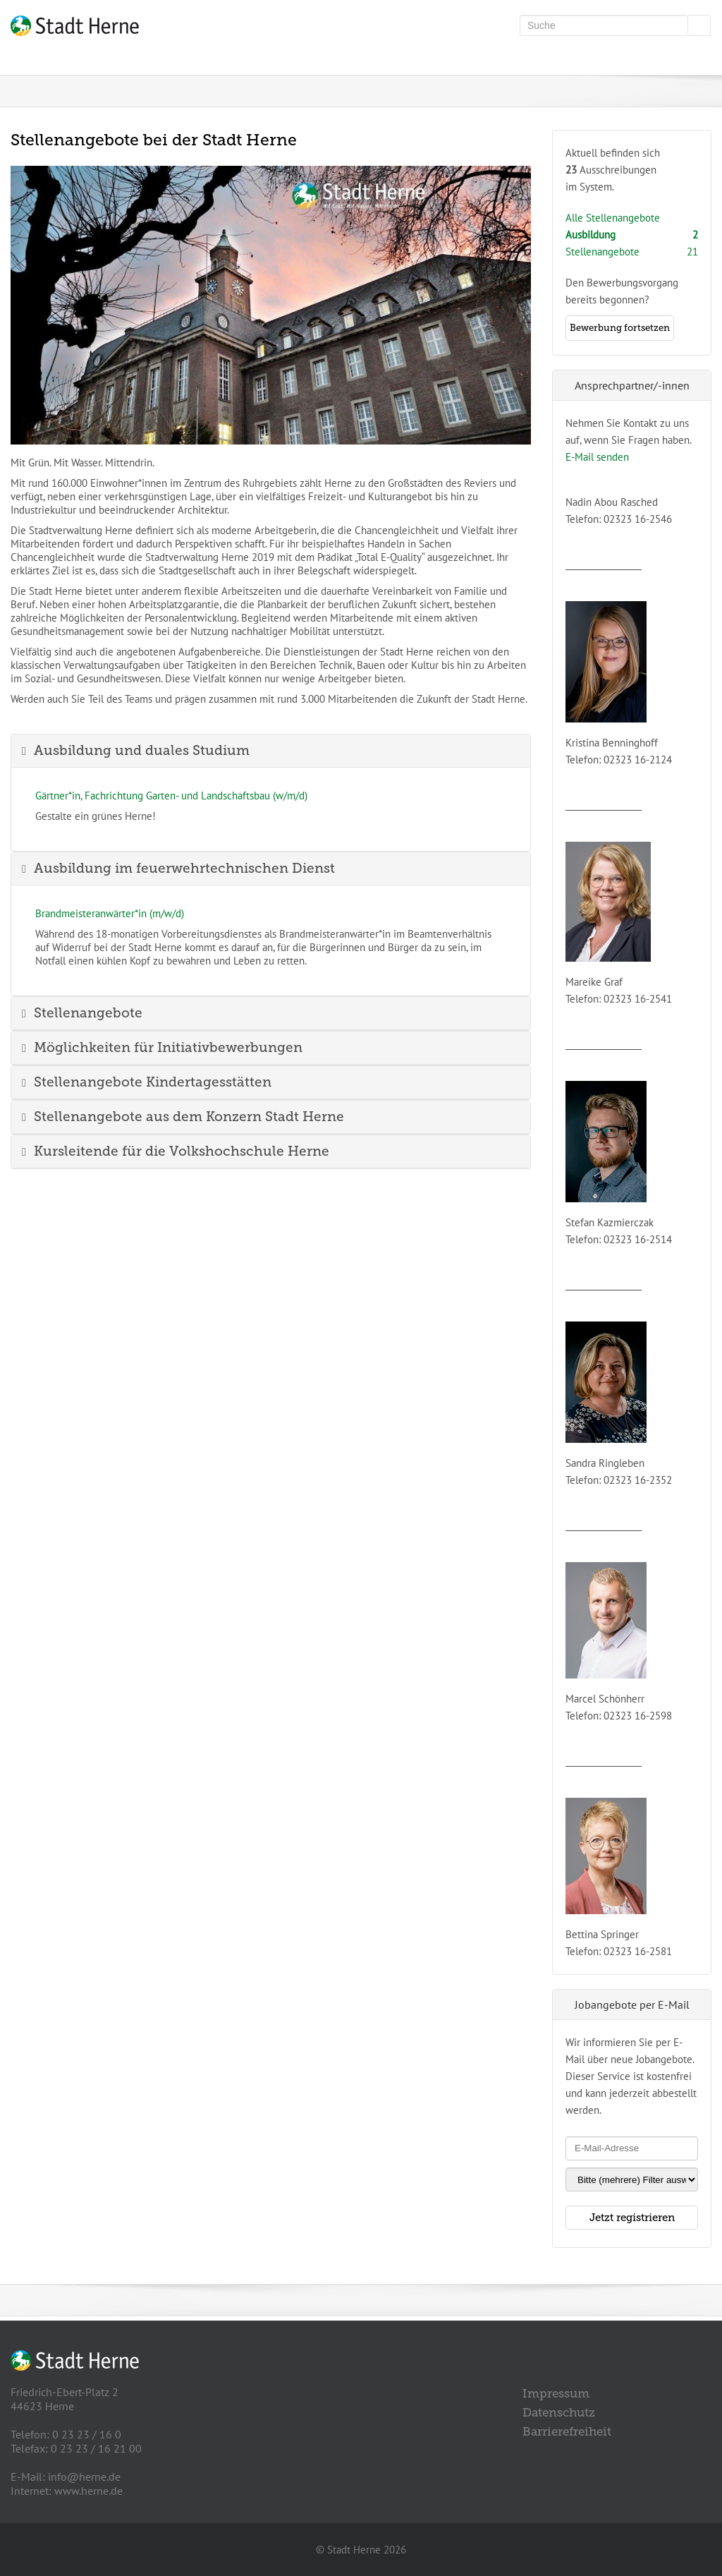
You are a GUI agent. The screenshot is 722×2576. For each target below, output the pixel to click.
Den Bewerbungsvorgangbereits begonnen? (621, 308)
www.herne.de (88, 2491)
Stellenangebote (602, 251)
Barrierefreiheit (566, 2431)
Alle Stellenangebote (612, 217)
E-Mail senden (597, 457)
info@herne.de (84, 2476)
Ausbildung (590, 234)
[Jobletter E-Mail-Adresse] (631, 2148)
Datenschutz (558, 2412)
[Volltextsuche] (604, 25)
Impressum (555, 2393)
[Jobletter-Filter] (631, 2179)
